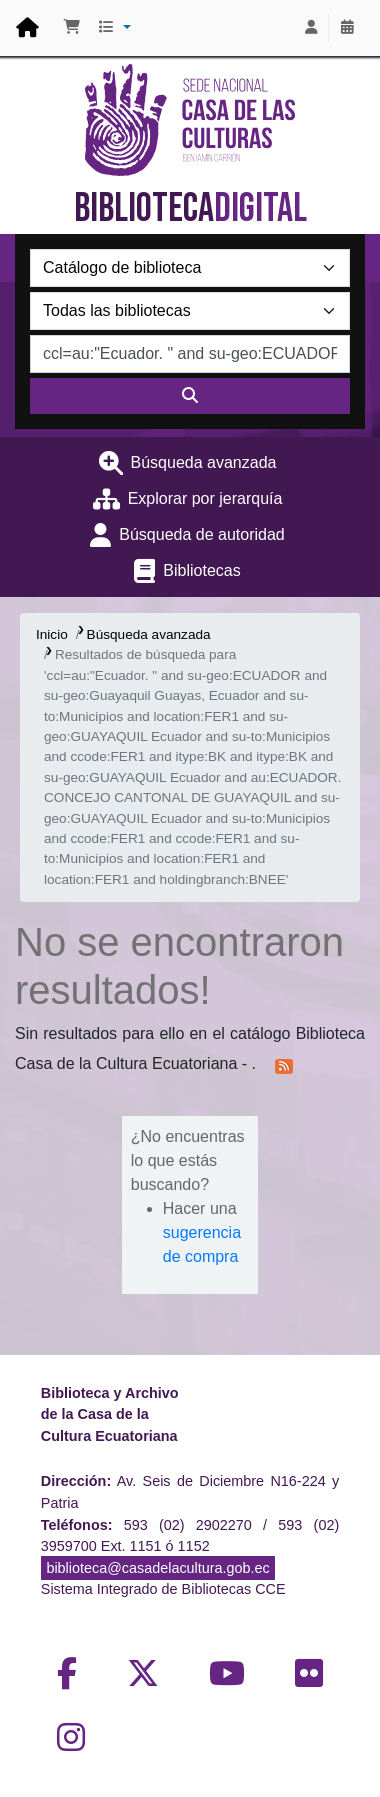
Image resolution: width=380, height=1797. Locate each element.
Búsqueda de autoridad (201, 534)
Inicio (52, 634)
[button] (72, 28)
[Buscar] (190, 396)
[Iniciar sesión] (311, 28)
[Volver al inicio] (320, 1735)
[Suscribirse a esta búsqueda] (284, 1065)
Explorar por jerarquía (205, 498)
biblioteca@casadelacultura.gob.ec (157, 1568)
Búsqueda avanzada (204, 462)
